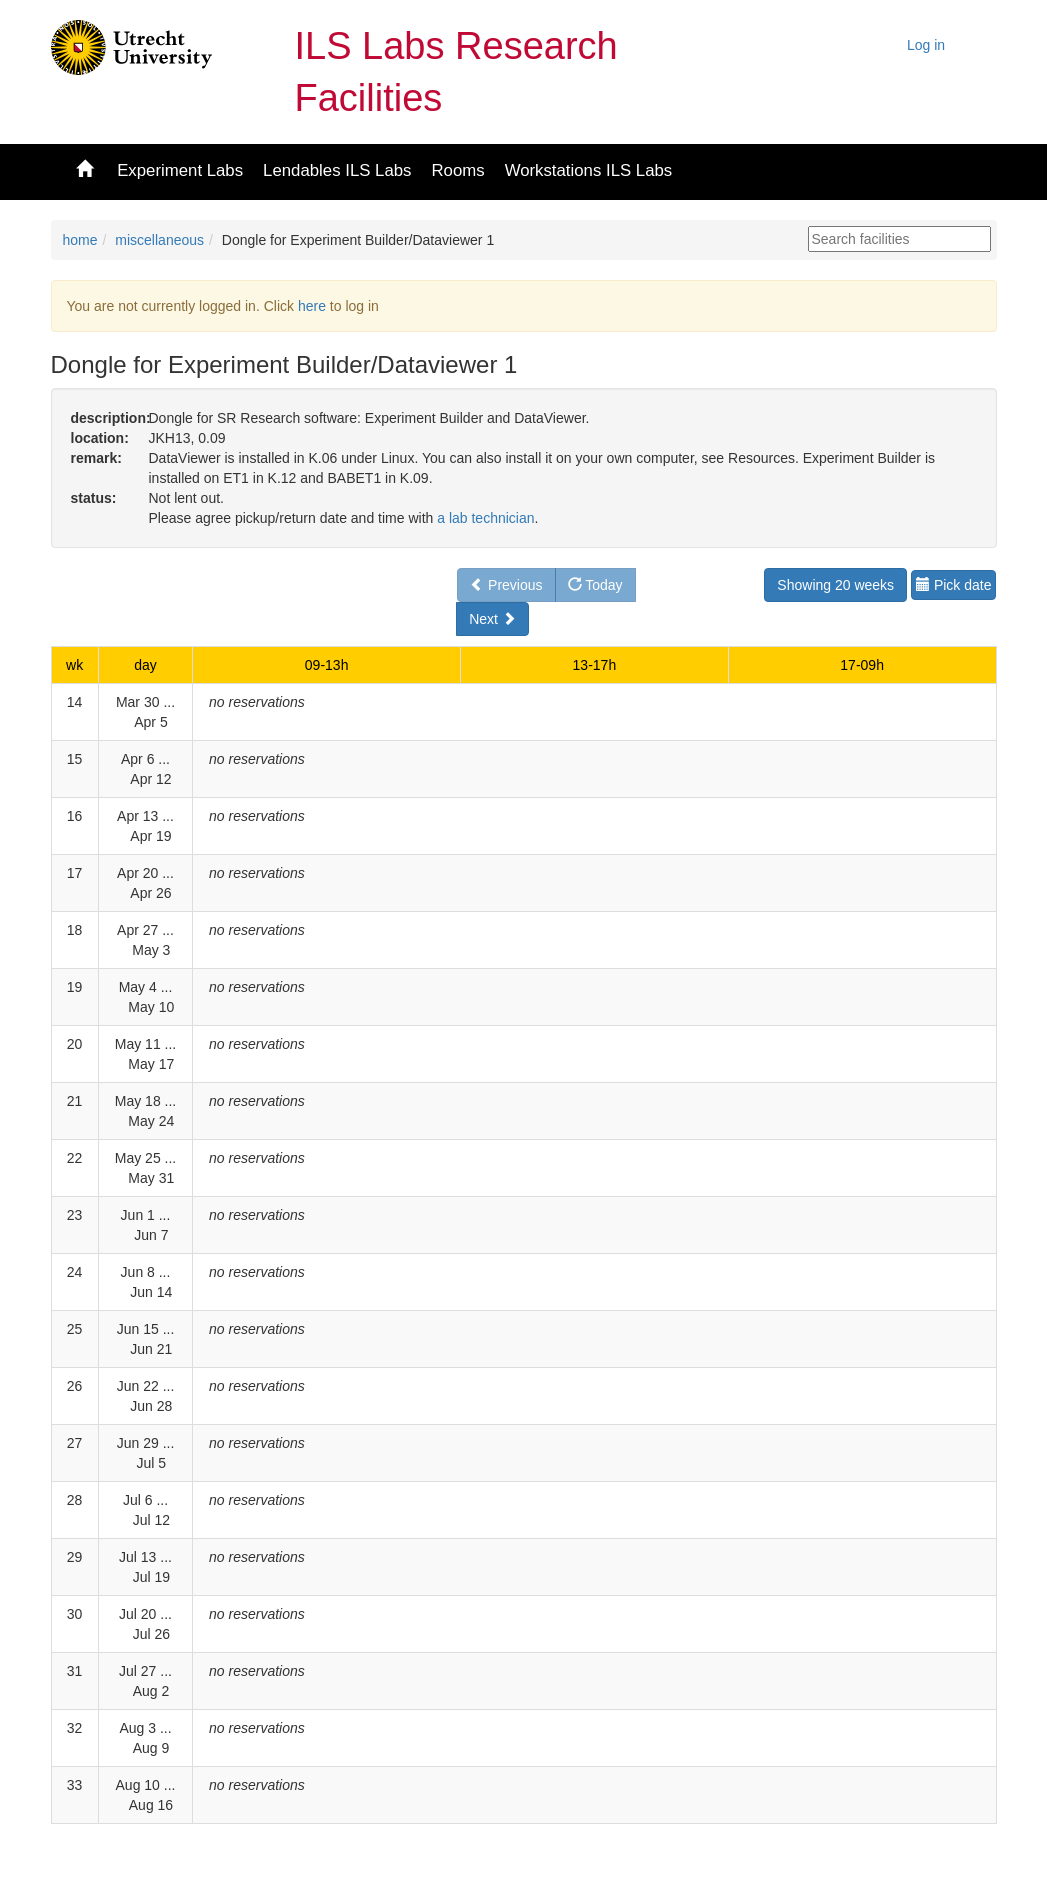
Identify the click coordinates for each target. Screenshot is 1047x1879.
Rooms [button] (457, 170)
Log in (926, 45)
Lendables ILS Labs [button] (337, 170)
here (312, 306)
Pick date (953, 585)
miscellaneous (159, 240)
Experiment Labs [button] (180, 170)
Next (492, 619)
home (80, 240)
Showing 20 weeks (835, 585)
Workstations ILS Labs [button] (589, 170)
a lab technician (485, 518)
